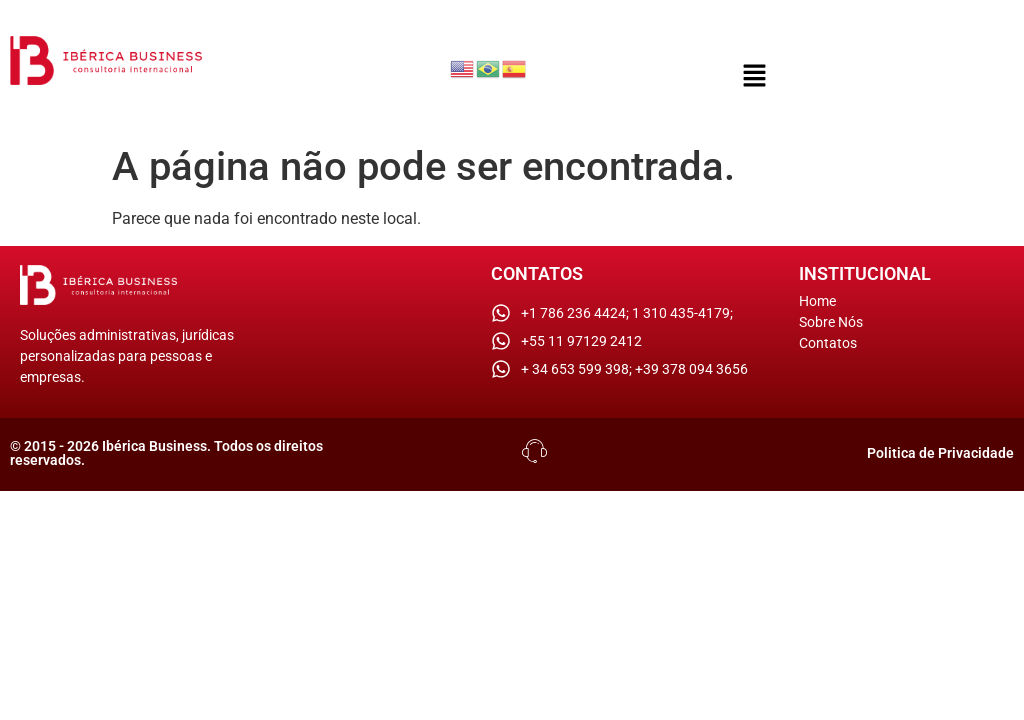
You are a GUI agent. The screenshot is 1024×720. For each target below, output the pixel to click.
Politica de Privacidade (940, 453)
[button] (755, 77)
